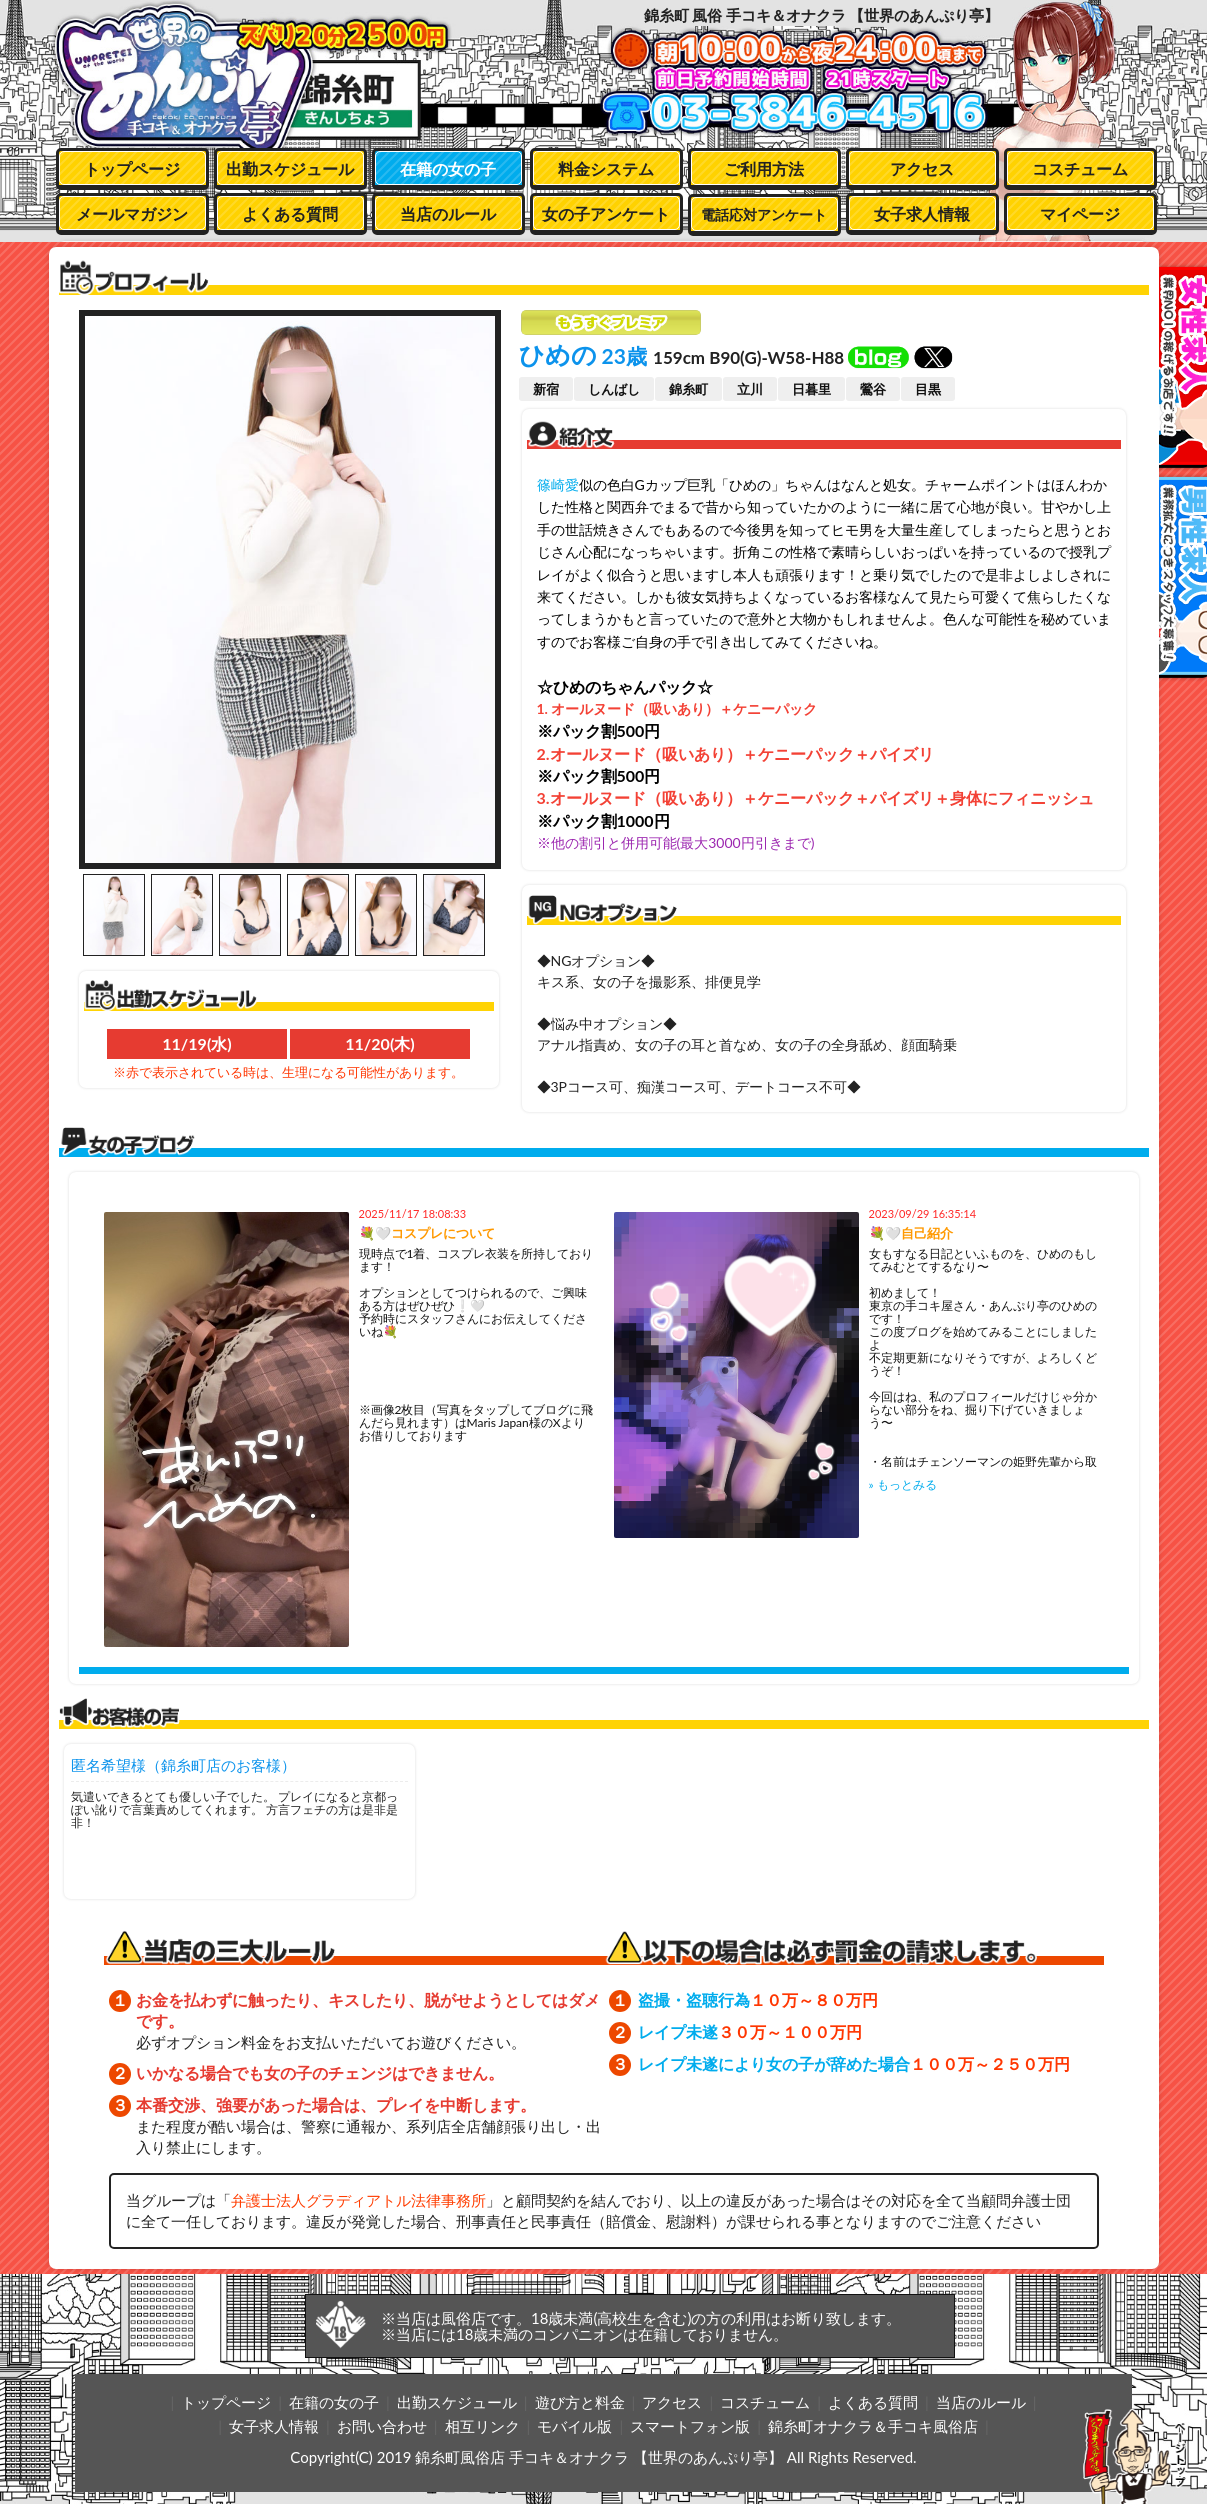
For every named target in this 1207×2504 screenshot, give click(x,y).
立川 (750, 389)
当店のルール (448, 213)
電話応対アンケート (764, 214)
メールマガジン (132, 213)
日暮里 (811, 389)
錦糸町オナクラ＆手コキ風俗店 (873, 2426)
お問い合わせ (382, 2426)
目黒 (928, 389)
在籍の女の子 (448, 168)
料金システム (606, 168)
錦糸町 (688, 389)
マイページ (1080, 213)
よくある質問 (290, 213)
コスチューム (1080, 168)
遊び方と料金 (580, 2402)
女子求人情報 (922, 213)
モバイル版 (574, 2426)
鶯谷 (873, 389)
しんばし (614, 389)
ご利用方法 (764, 168)
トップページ (132, 168)
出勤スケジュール (290, 168)
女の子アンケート (606, 213)
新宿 (546, 389)
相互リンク (482, 2426)
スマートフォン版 (690, 2426)
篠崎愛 (558, 484)
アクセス (922, 168)
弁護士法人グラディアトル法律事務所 (358, 2200)
